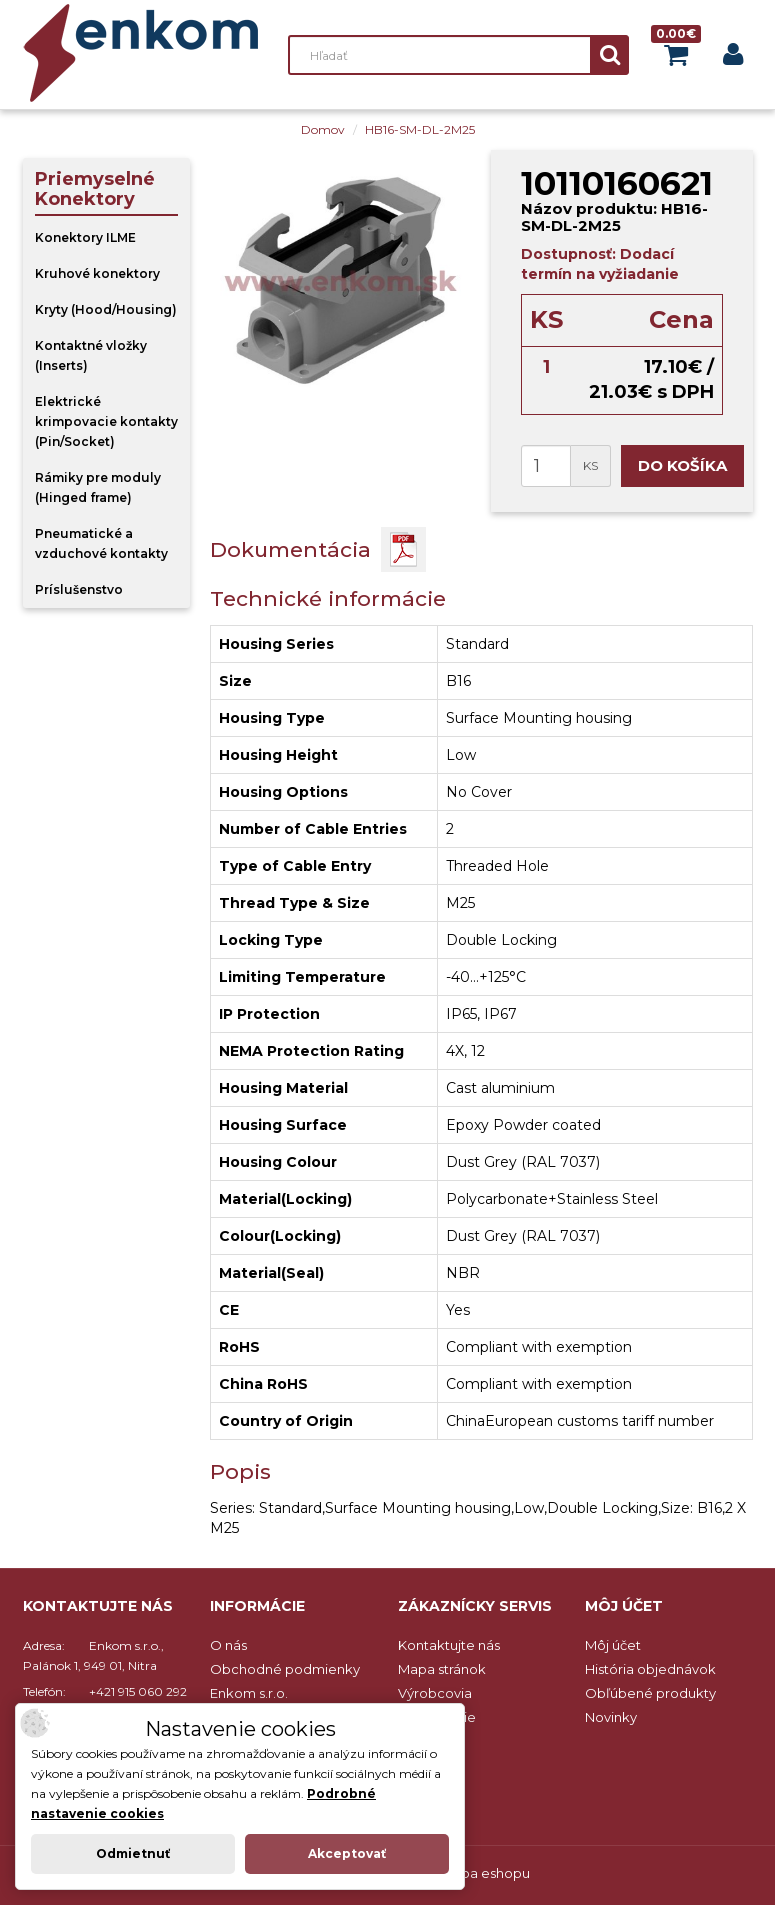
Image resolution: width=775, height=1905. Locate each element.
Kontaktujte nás (449, 1645)
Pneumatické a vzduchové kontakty (101, 543)
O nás (228, 1645)
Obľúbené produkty (650, 1693)
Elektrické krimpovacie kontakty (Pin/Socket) (106, 421)
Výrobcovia (435, 1693)
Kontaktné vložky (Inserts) (91, 355)
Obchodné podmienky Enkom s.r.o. (285, 1681)
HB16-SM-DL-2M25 (420, 129)
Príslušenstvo (79, 589)
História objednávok (650, 1669)
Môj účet (613, 1645)
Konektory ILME (85, 237)
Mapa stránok (442, 1669)
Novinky (611, 1717)
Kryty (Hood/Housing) (106, 309)
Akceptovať (347, 1853)
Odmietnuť (133, 1853)
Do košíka (682, 465)
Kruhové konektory (97, 273)
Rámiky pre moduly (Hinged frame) (98, 487)
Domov (323, 129)
